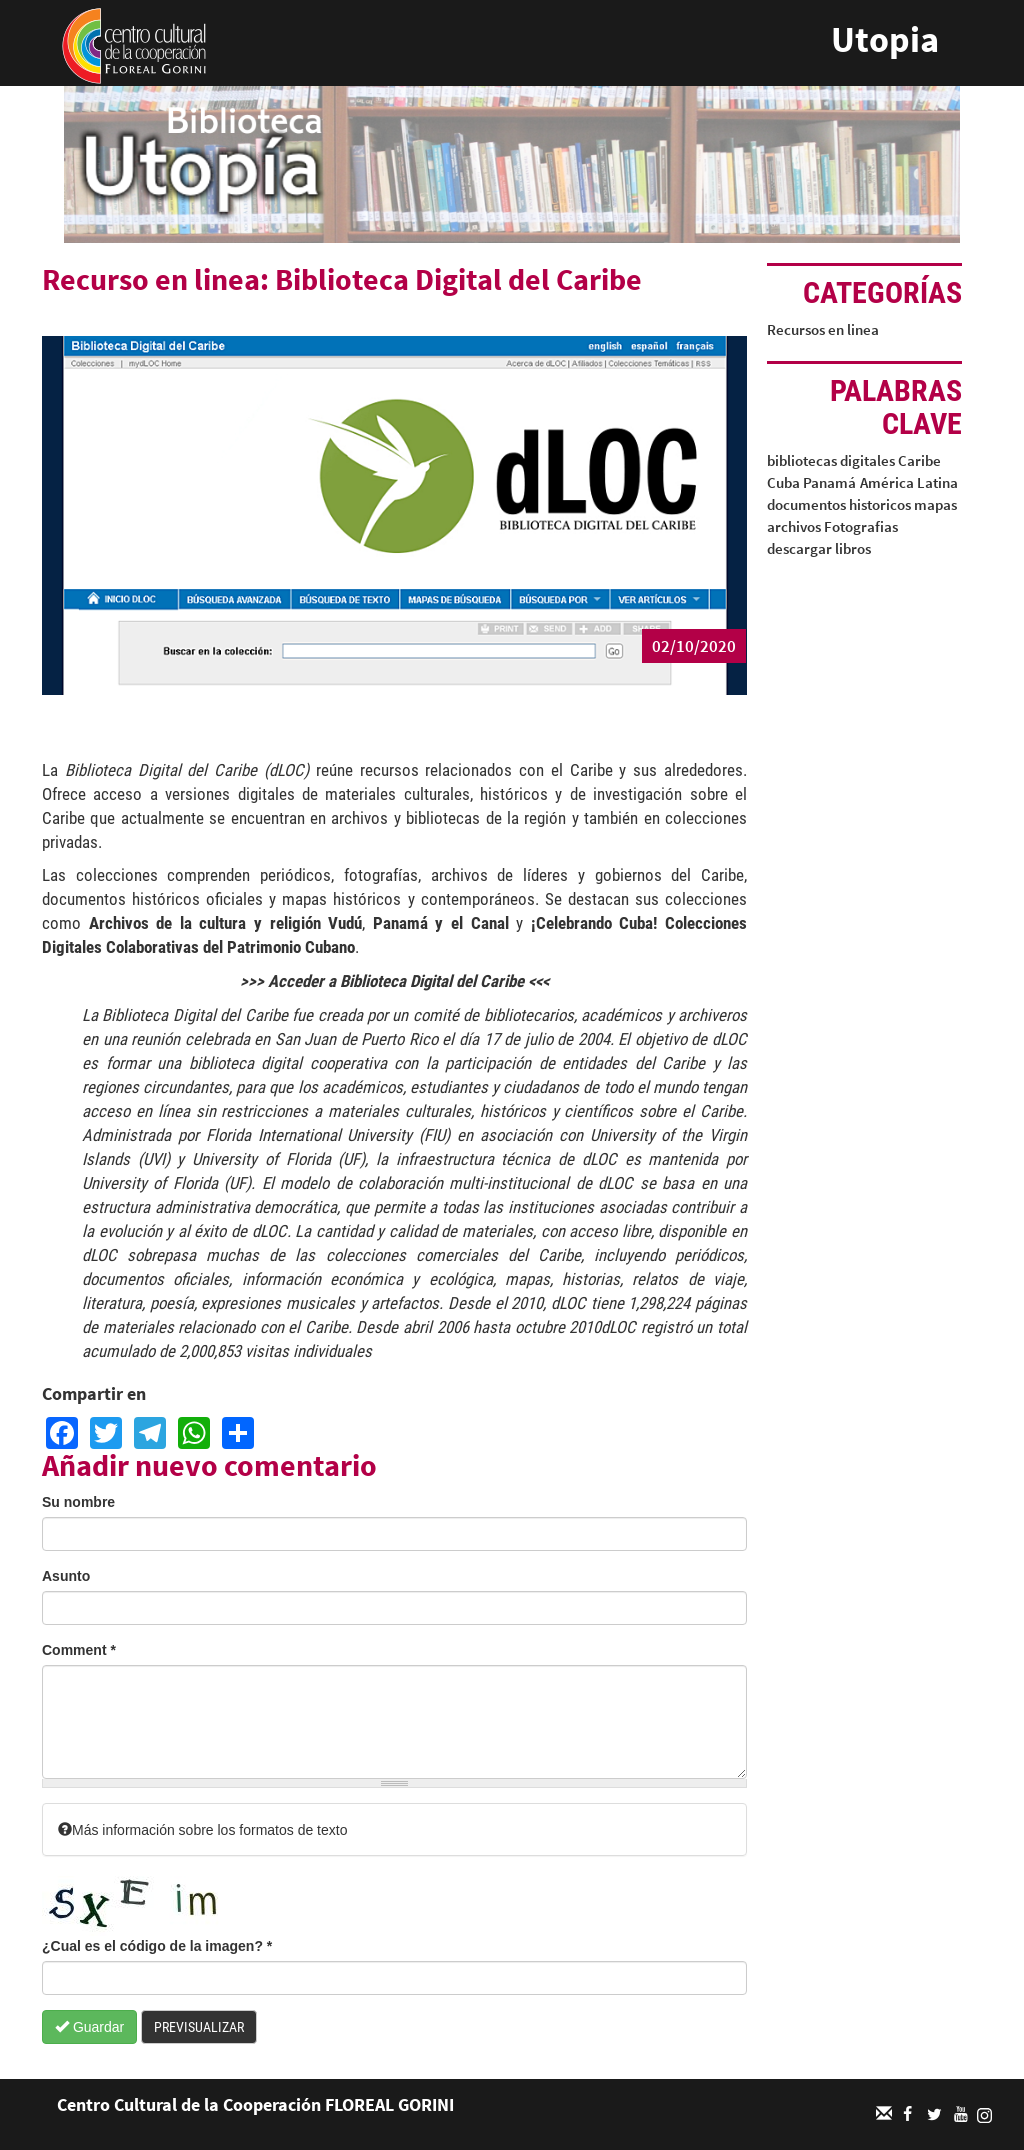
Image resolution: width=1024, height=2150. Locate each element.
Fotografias (861, 526)
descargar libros (819, 548)
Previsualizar (199, 2027)
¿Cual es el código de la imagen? (157, 1946)
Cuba (783, 482)
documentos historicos (839, 504)
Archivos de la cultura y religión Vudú (226, 923)
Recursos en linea (823, 329)
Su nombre (78, 1502)
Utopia (885, 39)
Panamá (829, 482)
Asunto (66, 1576)
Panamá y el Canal (441, 923)
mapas (935, 504)
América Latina (909, 482)
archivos (794, 526)
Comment (79, 1650)
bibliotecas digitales (831, 460)
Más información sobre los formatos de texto (202, 1830)
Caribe (919, 460)
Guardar (89, 2027)
